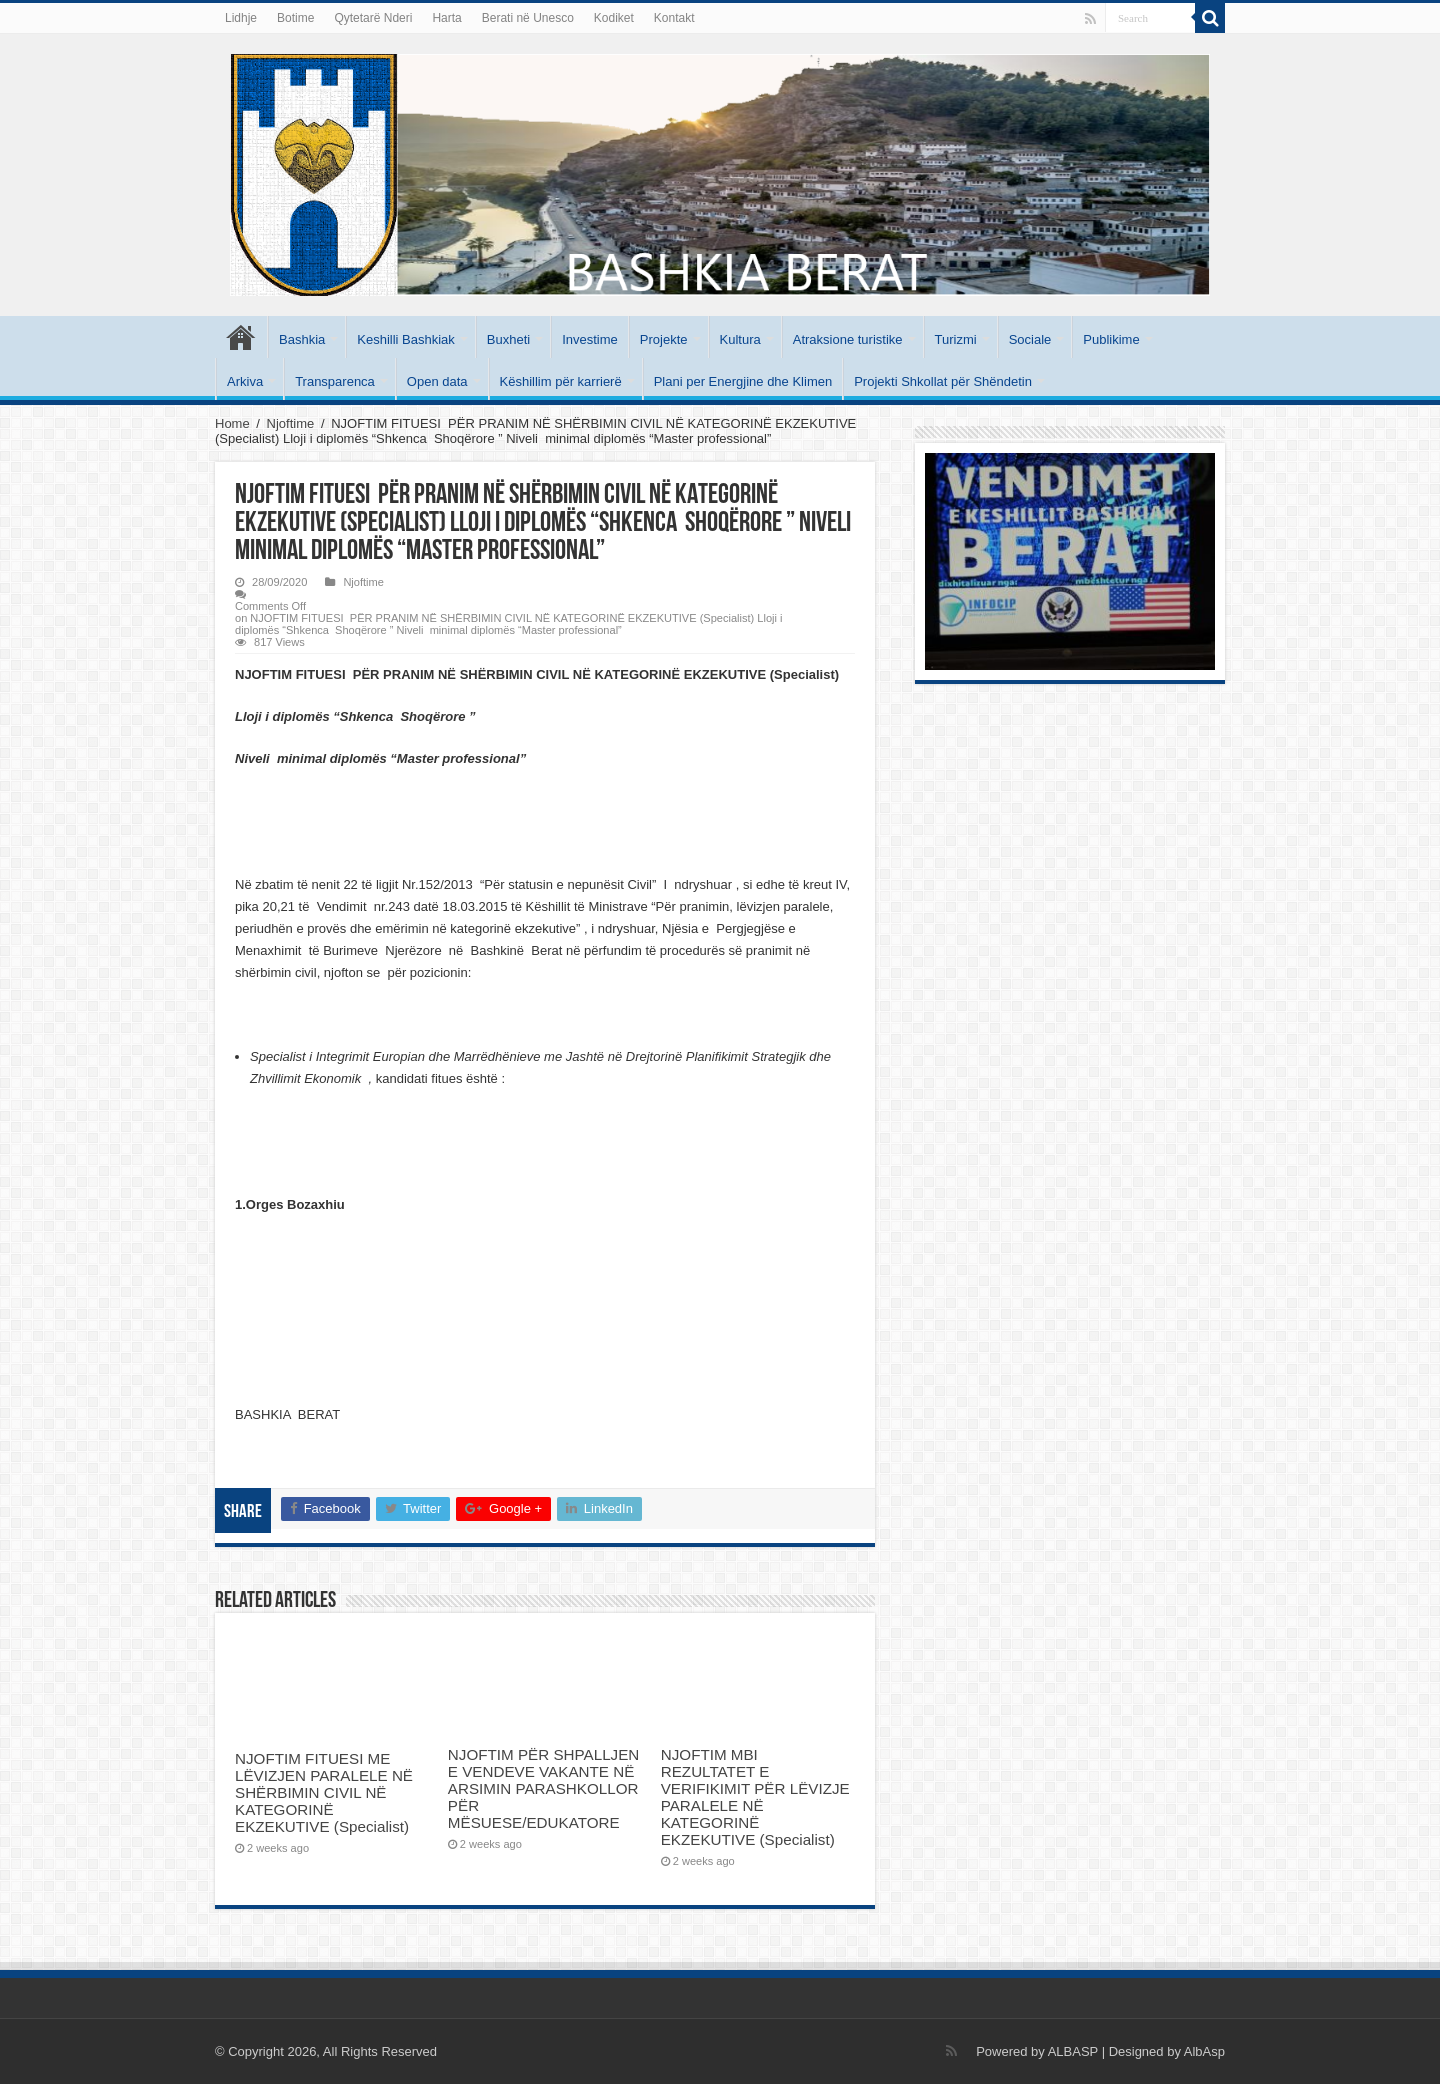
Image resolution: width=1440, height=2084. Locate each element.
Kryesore (241, 337)
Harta (446, 18)
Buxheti (508, 339)
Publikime (1111, 339)
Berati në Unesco (528, 18)
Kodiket (614, 18)
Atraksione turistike (848, 339)
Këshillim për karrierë (561, 381)
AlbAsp (1204, 2051)
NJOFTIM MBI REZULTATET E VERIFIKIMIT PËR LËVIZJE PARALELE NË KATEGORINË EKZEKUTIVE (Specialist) (755, 1797)
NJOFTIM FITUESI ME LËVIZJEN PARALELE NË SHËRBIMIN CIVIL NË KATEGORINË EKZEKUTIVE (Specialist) (324, 1792)
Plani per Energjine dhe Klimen (743, 381)
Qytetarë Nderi (373, 18)
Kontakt (674, 18)
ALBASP (1073, 2051)
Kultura (740, 339)
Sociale (1030, 339)
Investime (590, 339)
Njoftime (291, 423)
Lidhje (241, 18)
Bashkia (302, 339)
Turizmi (956, 339)
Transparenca (335, 381)
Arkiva (245, 381)
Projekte (664, 339)
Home (232, 423)
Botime (295, 18)
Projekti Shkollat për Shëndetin (943, 381)
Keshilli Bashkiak (406, 339)
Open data (437, 381)
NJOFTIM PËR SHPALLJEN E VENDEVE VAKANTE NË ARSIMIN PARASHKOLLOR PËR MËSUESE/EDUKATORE (543, 1788)
